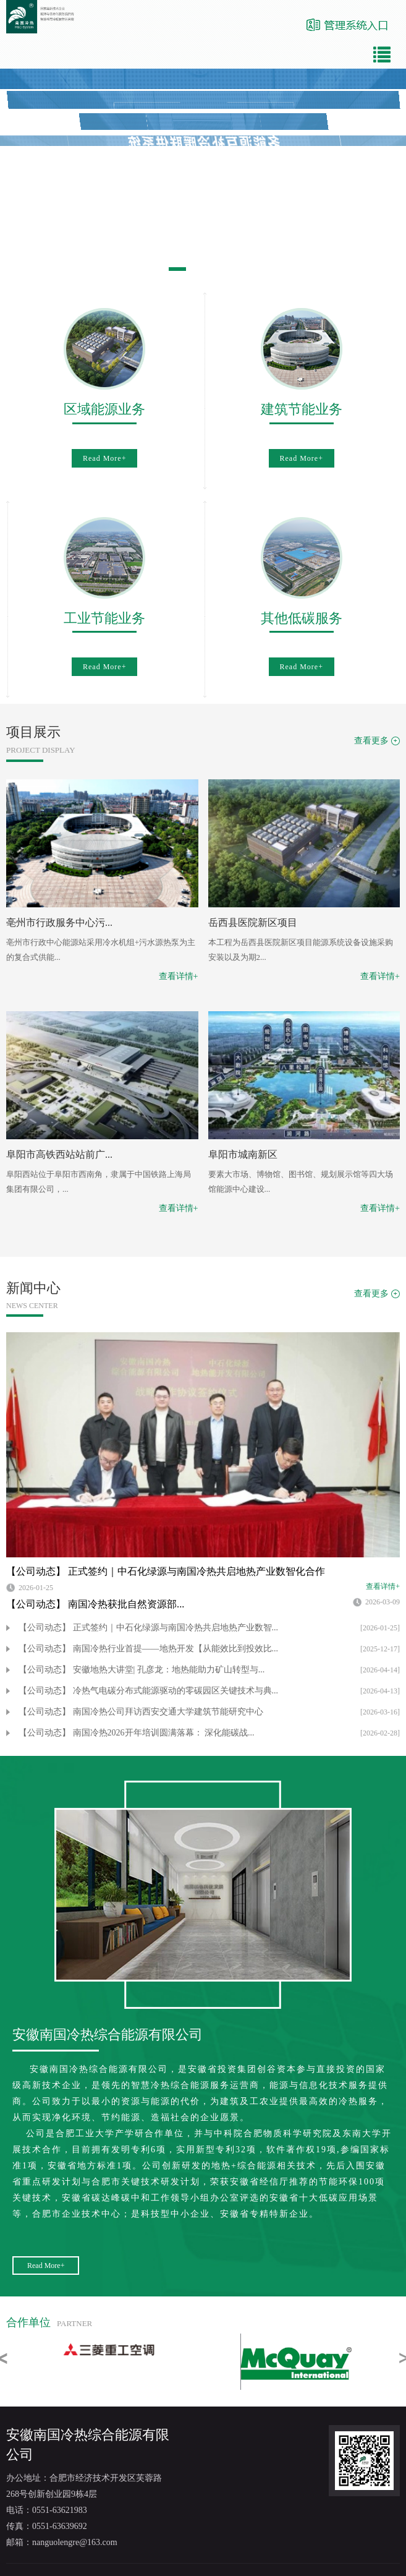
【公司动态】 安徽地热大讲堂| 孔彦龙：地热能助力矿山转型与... (141, 1669)
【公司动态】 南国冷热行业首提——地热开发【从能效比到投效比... (148, 1648)
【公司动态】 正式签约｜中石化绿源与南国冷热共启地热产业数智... (148, 1627)
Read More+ (104, 458)
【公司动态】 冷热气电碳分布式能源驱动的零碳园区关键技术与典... (148, 1690)
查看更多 (371, 740)
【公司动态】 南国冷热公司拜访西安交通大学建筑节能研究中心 (141, 1711)
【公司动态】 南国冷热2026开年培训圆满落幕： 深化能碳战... (137, 1732)
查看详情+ (178, 976)
